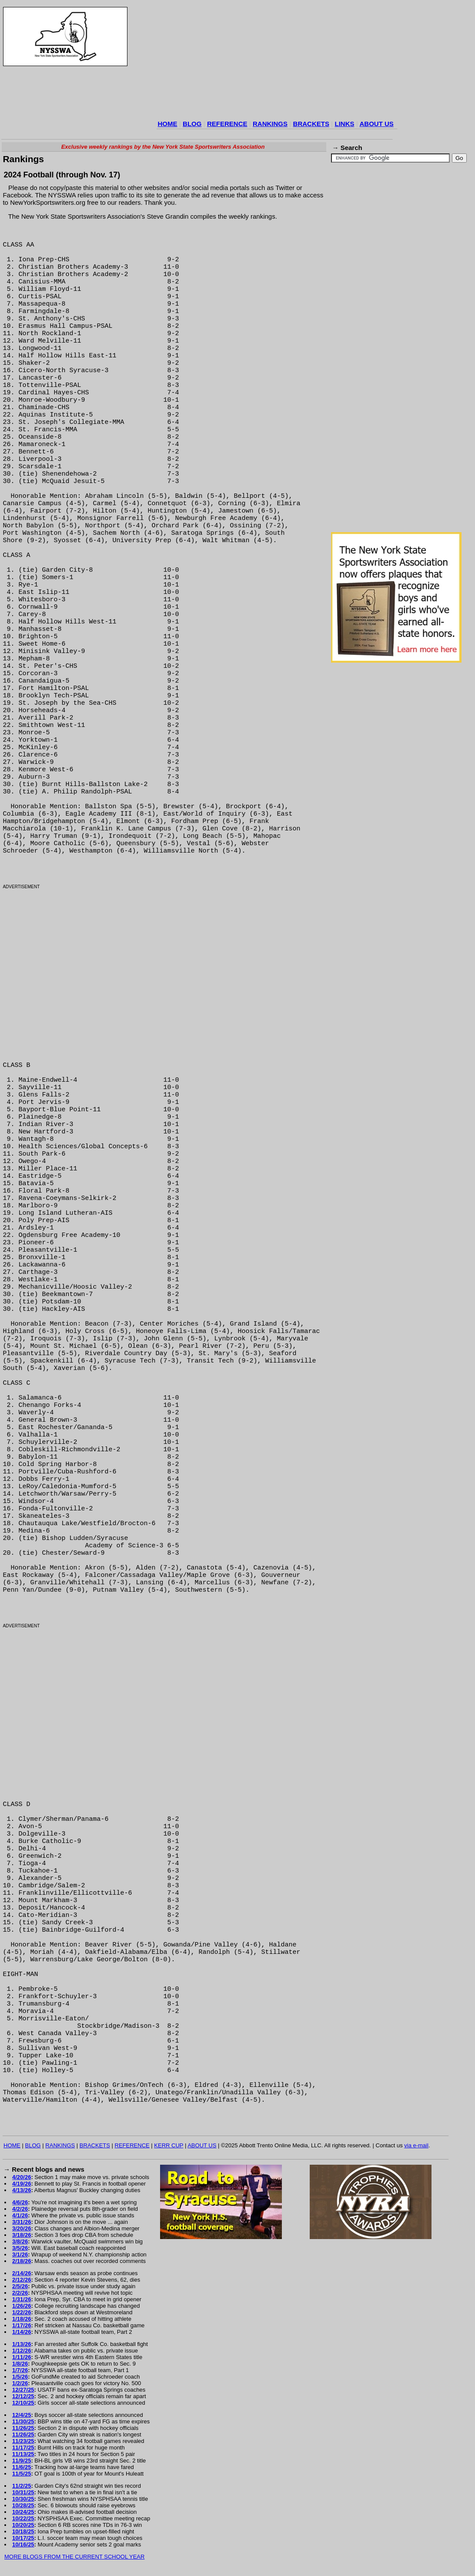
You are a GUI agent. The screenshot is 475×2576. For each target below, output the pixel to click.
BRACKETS (311, 123)
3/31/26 (21, 2222)
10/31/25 (23, 2492)
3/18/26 (21, 2235)
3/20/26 (21, 2228)
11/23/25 (23, 2441)
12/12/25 (23, 2396)
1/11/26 (21, 2357)
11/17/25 (23, 2447)
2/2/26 (20, 2292)
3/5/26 (20, 2248)
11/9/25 (21, 2460)
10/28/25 (23, 2505)
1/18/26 (21, 2319)
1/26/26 (21, 2306)
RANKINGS (270, 123)
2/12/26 (21, 2279)
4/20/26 (21, 2177)
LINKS (344, 123)
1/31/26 (21, 2299)
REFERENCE (227, 123)
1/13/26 (21, 2344)
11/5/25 (21, 2473)
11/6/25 (21, 2467)
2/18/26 (21, 2261)
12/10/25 (23, 2402)
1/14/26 (21, 2332)
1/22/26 (21, 2312)
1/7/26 (20, 2370)
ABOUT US (376, 123)
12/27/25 (23, 2389)
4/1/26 (20, 2215)
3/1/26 (20, 2254)
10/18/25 (23, 2531)
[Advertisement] (214, 62)
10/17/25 (23, 2538)
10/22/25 (23, 2518)
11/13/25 (23, 2454)
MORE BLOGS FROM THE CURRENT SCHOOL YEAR (74, 2556)
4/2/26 (20, 2209)
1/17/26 (21, 2325)
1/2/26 (20, 2383)
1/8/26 (20, 2363)
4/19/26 (21, 2183)
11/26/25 (23, 2428)
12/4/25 (21, 2415)
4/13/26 (21, 2190)
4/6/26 (20, 2202)
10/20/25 (23, 2525)
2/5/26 (20, 2286)
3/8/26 (20, 2241)
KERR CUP (168, 2145)
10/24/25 (23, 2512)
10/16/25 (23, 2544)
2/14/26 (21, 2273)
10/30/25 (23, 2499)
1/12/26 (21, 2350)
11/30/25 (23, 2421)
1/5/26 (20, 2376)
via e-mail (416, 2145)
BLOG (192, 123)
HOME (167, 123)
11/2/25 (21, 2486)
